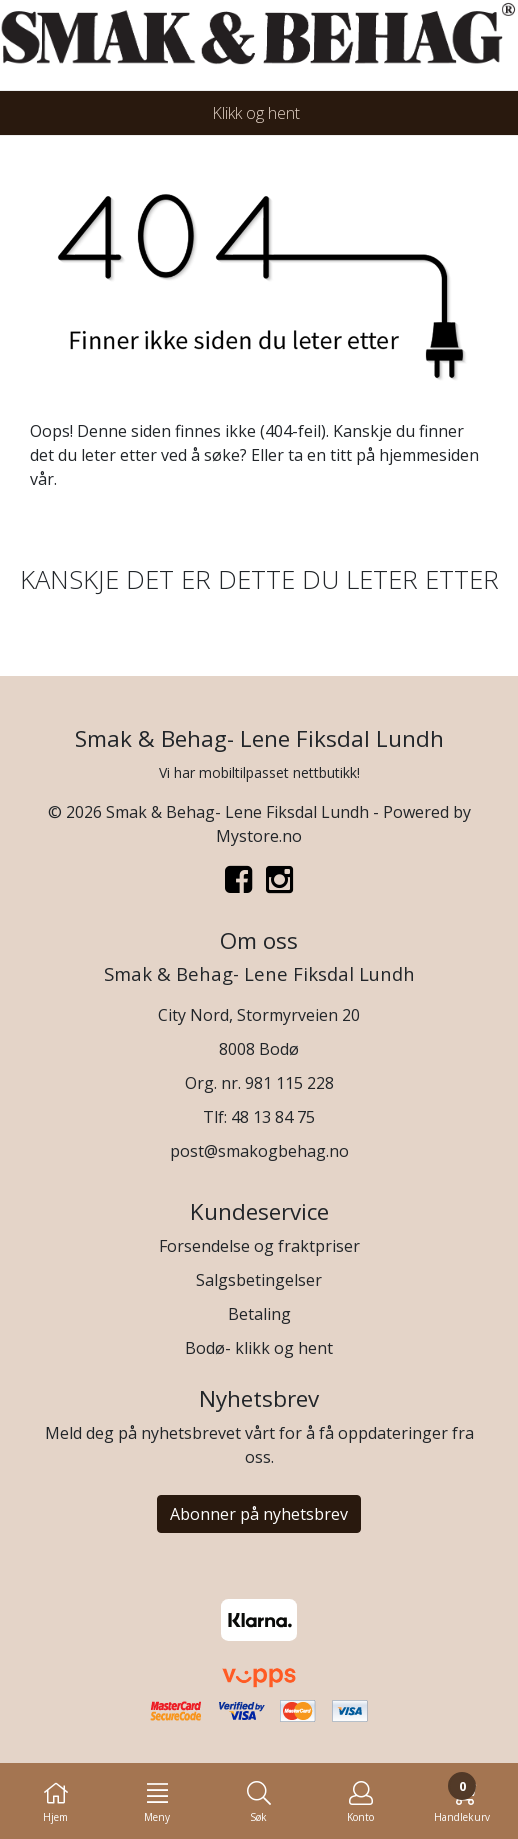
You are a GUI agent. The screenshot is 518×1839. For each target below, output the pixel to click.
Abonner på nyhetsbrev (259, 1514)
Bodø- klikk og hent (259, 1348)
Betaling (259, 1314)
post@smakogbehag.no (259, 1151)
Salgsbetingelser (259, 1280)
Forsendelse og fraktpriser (259, 1246)
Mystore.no (259, 836)
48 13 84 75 (273, 1117)
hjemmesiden (429, 455)
